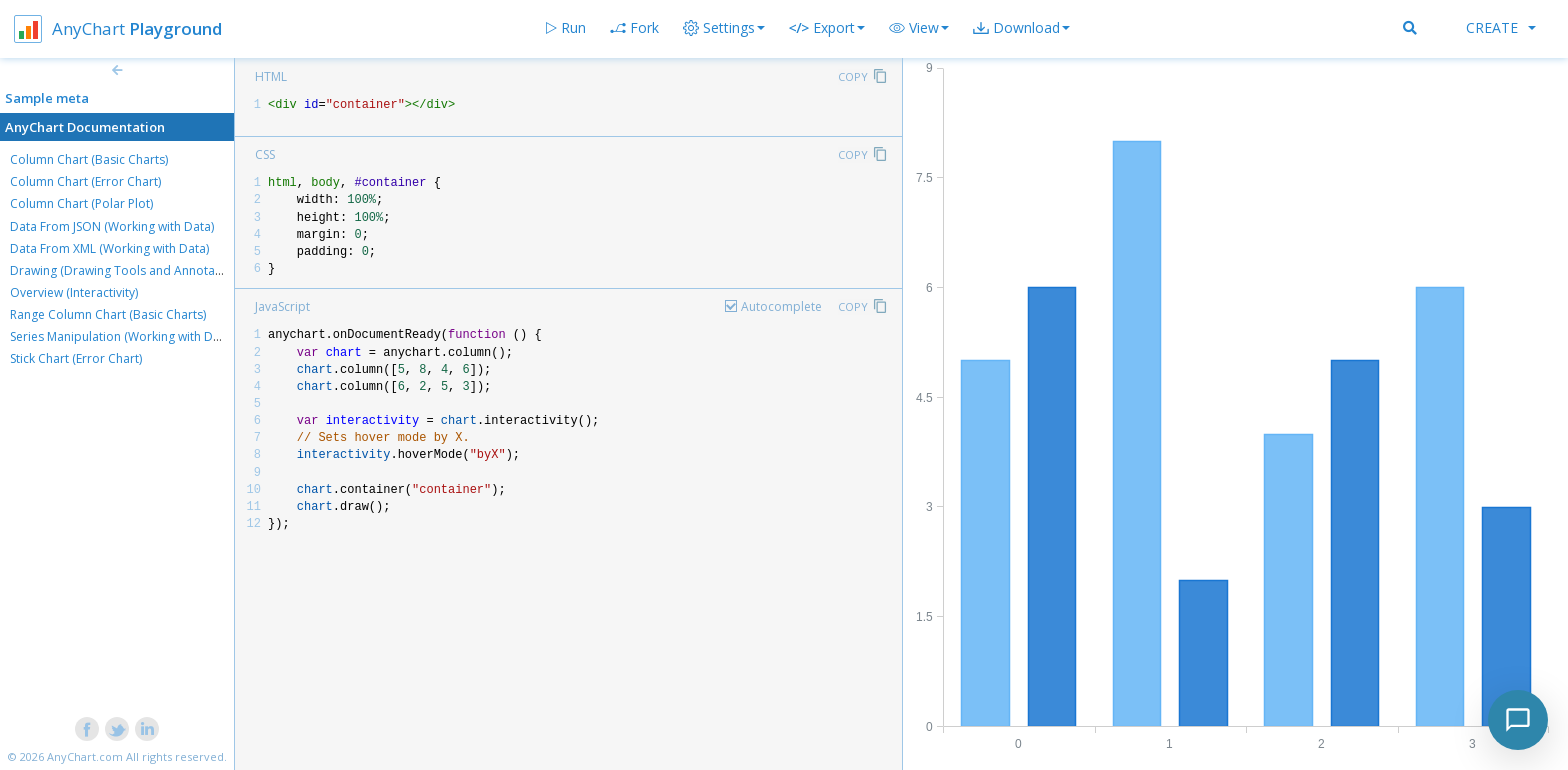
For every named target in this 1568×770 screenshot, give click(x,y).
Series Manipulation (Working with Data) (122, 336)
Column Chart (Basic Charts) (89, 159)
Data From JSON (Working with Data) (112, 226)
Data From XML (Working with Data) (109, 248)
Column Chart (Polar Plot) (81, 203)
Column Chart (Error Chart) (85, 181)
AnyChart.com (85, 756)
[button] (919, 28)
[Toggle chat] (1518, 720)
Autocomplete (781, 306)
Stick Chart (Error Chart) (76, 358)
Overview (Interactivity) (74, 292)
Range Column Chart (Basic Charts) (108, 314)
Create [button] (1501, 27)
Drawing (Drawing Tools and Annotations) (128, 270)
